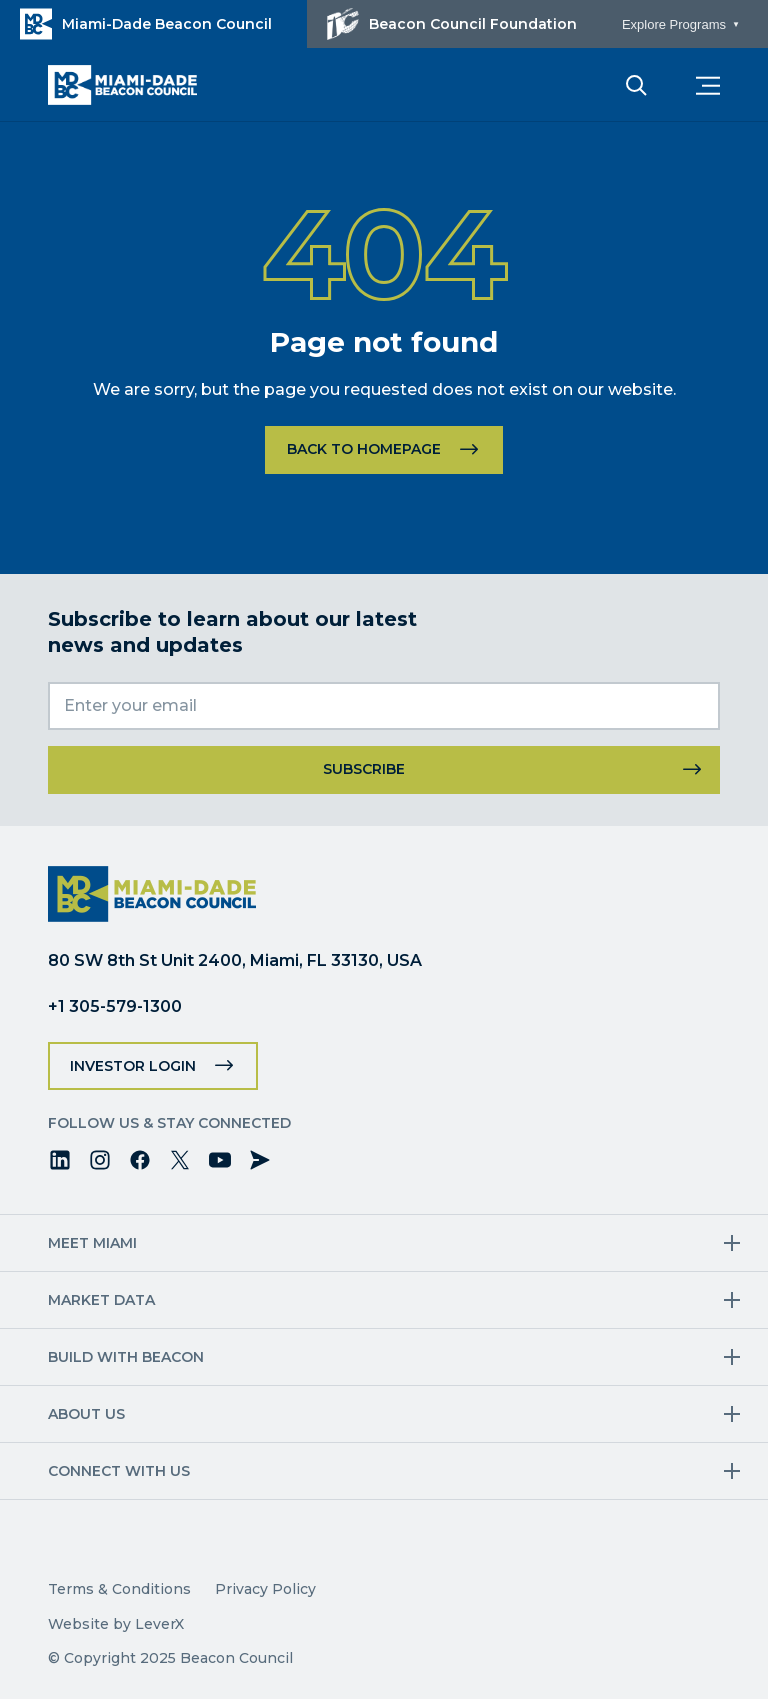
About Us (86, 1414)
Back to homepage (364, 449)
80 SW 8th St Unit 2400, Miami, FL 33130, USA (235, 960)
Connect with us (119, 1471)
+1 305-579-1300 (115, 1006)
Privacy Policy (265, 1589)
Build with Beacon (126, 1357)
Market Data (101, 1300)
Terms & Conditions (119, 1589)
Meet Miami (92, 1243)
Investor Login (133, 1066)
